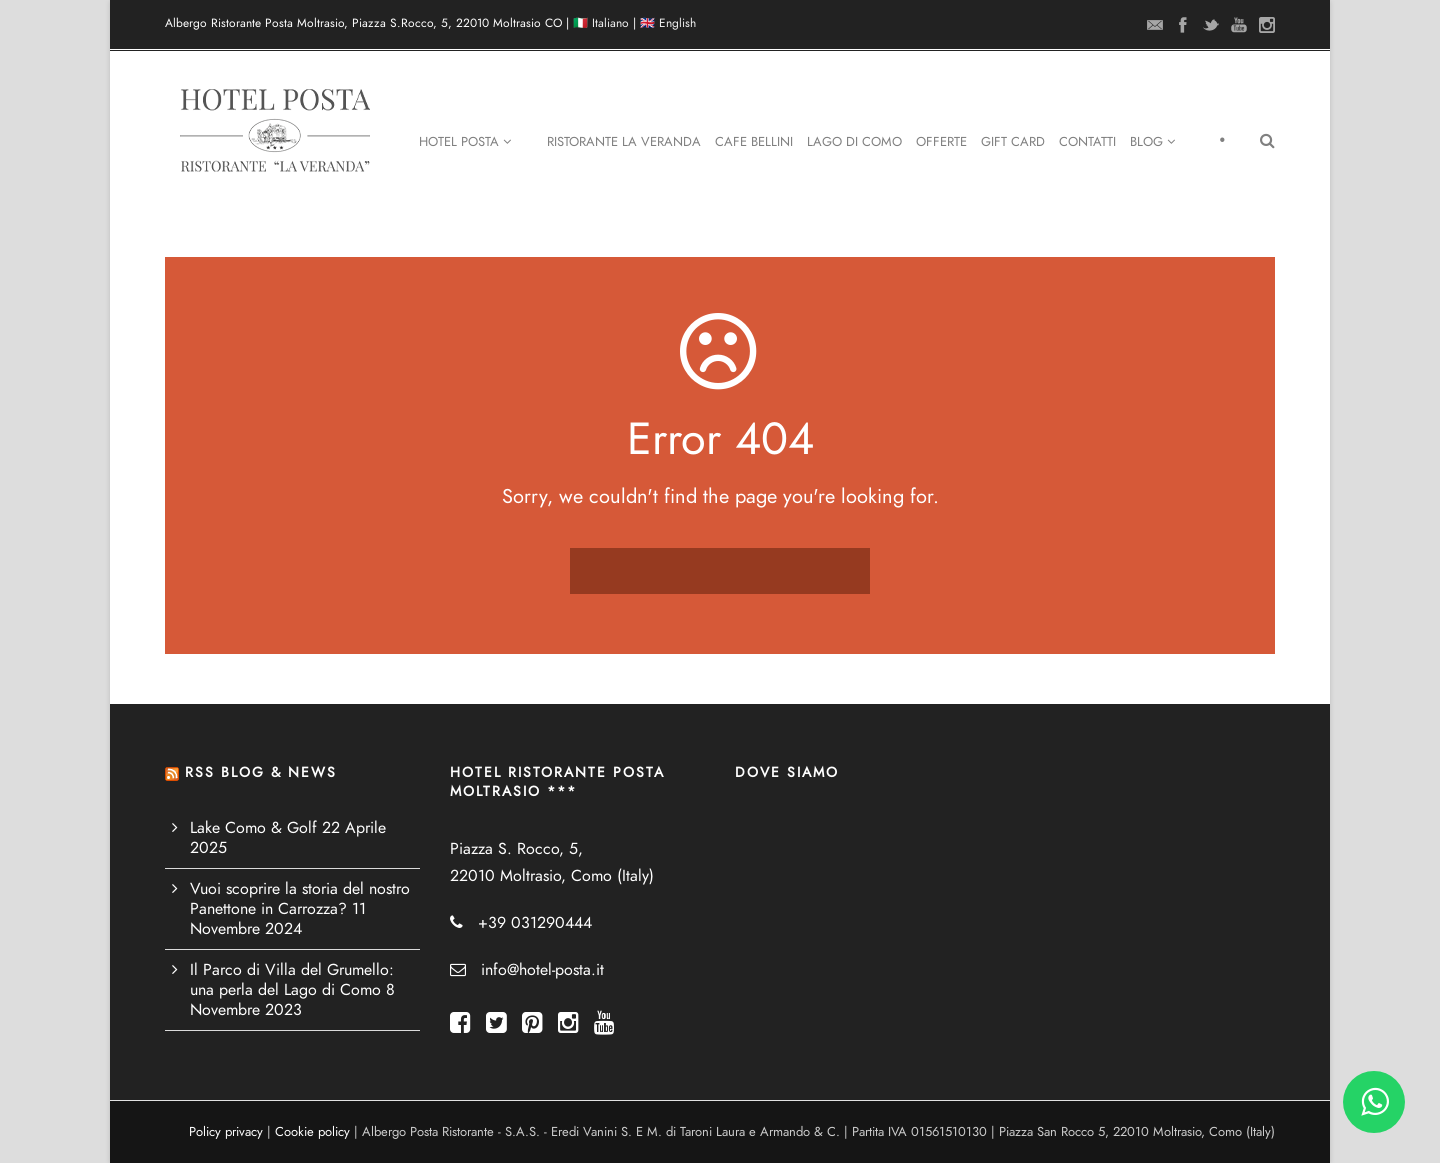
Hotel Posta (465, 142)
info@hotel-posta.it (542, 970)
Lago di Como (854, 142)
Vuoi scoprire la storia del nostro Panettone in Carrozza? (300, 899)
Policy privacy (226, 1132)
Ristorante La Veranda (624, 142)
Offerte (941, 142)
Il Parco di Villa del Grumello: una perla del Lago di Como (292, 980)
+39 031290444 (535, 923)
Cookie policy (312, 1132)
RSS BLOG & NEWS (261, 772)
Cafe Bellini (754, 142)
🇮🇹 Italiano (601, 23)
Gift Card (1013, 142)
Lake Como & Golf (253, 828)
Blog (1152, 142)
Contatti (1087, 142)
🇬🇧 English (668, 23)
